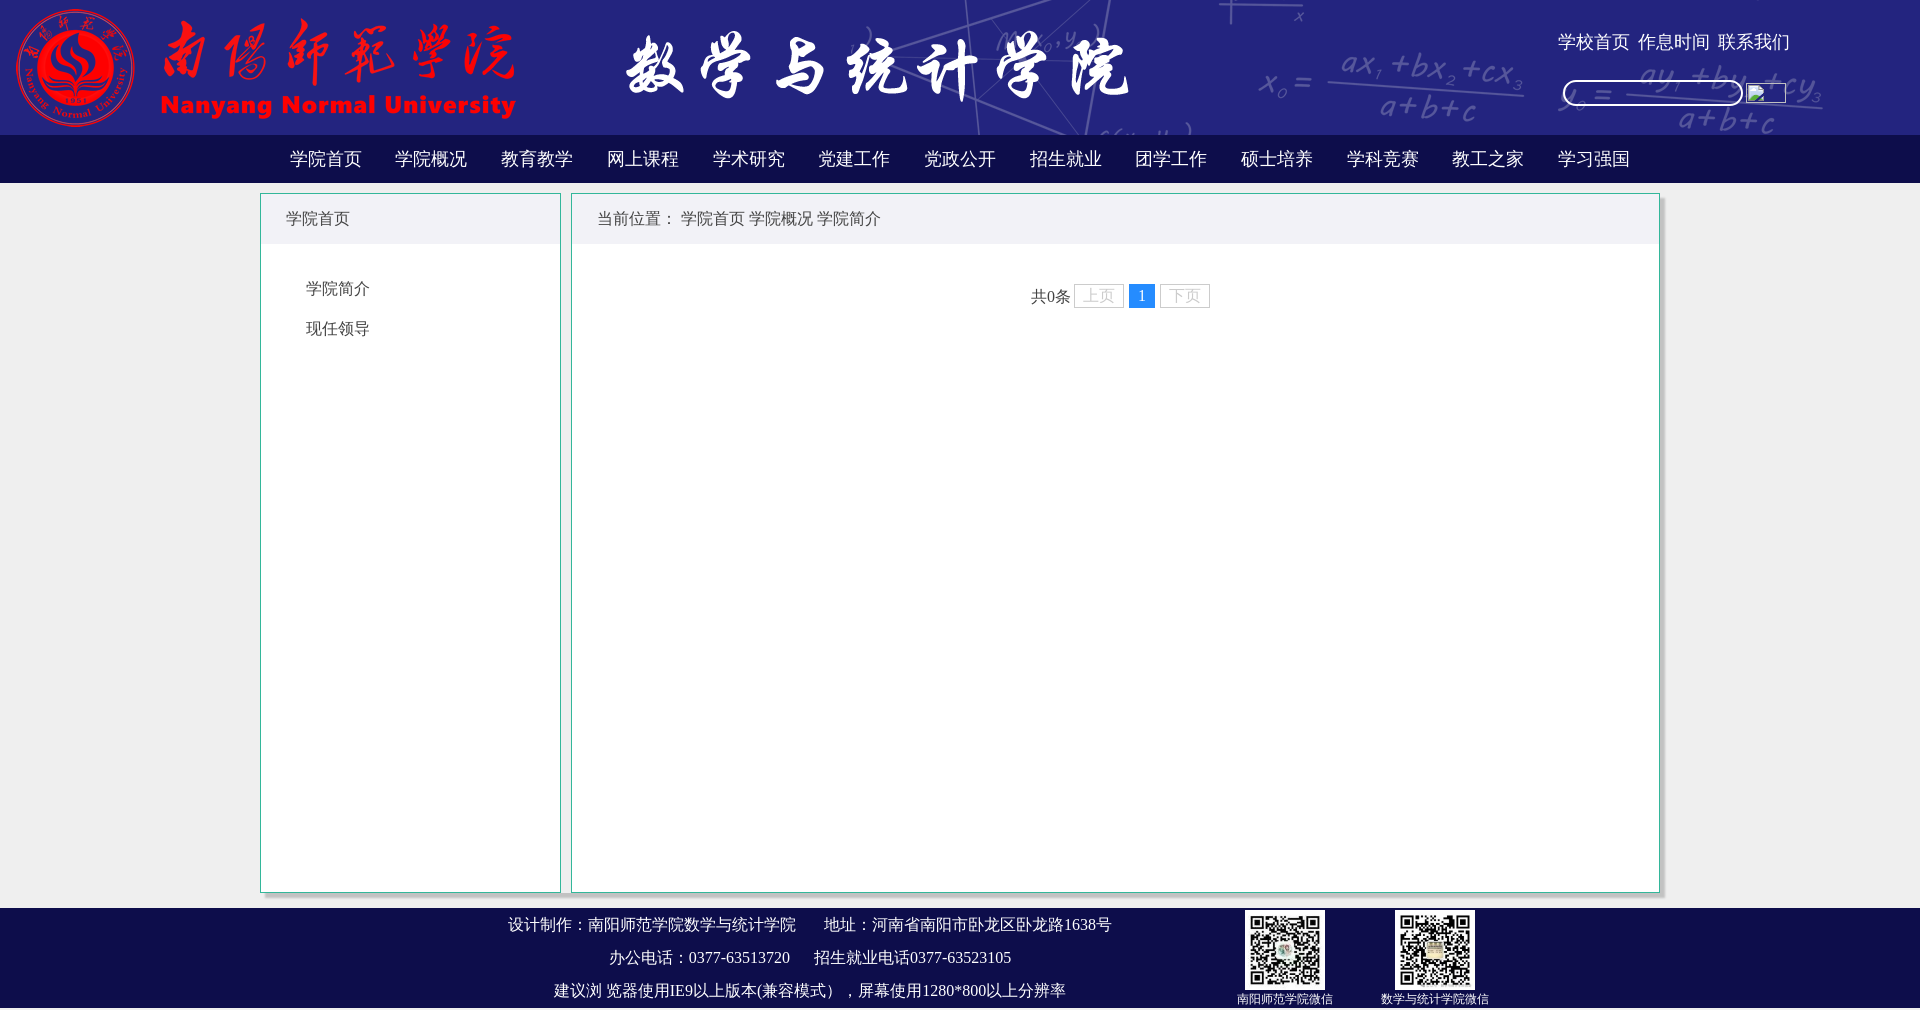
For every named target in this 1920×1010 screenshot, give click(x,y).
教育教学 (537, 159)
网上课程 (643, 159)
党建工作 (854, 159)
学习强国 (1594, 159)
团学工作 (1171, 159)
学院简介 (338, 288)
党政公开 (960, 159)
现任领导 (338, 328)
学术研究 (749, 159)
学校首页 (1594, 42)
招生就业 (1066, 159)
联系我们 (1754, 42)
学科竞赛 (1383, 159)
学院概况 (431, 159)
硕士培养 (1277, 159)
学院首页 (326, 159)
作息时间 (1674, 42)
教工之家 (1488, 159)
